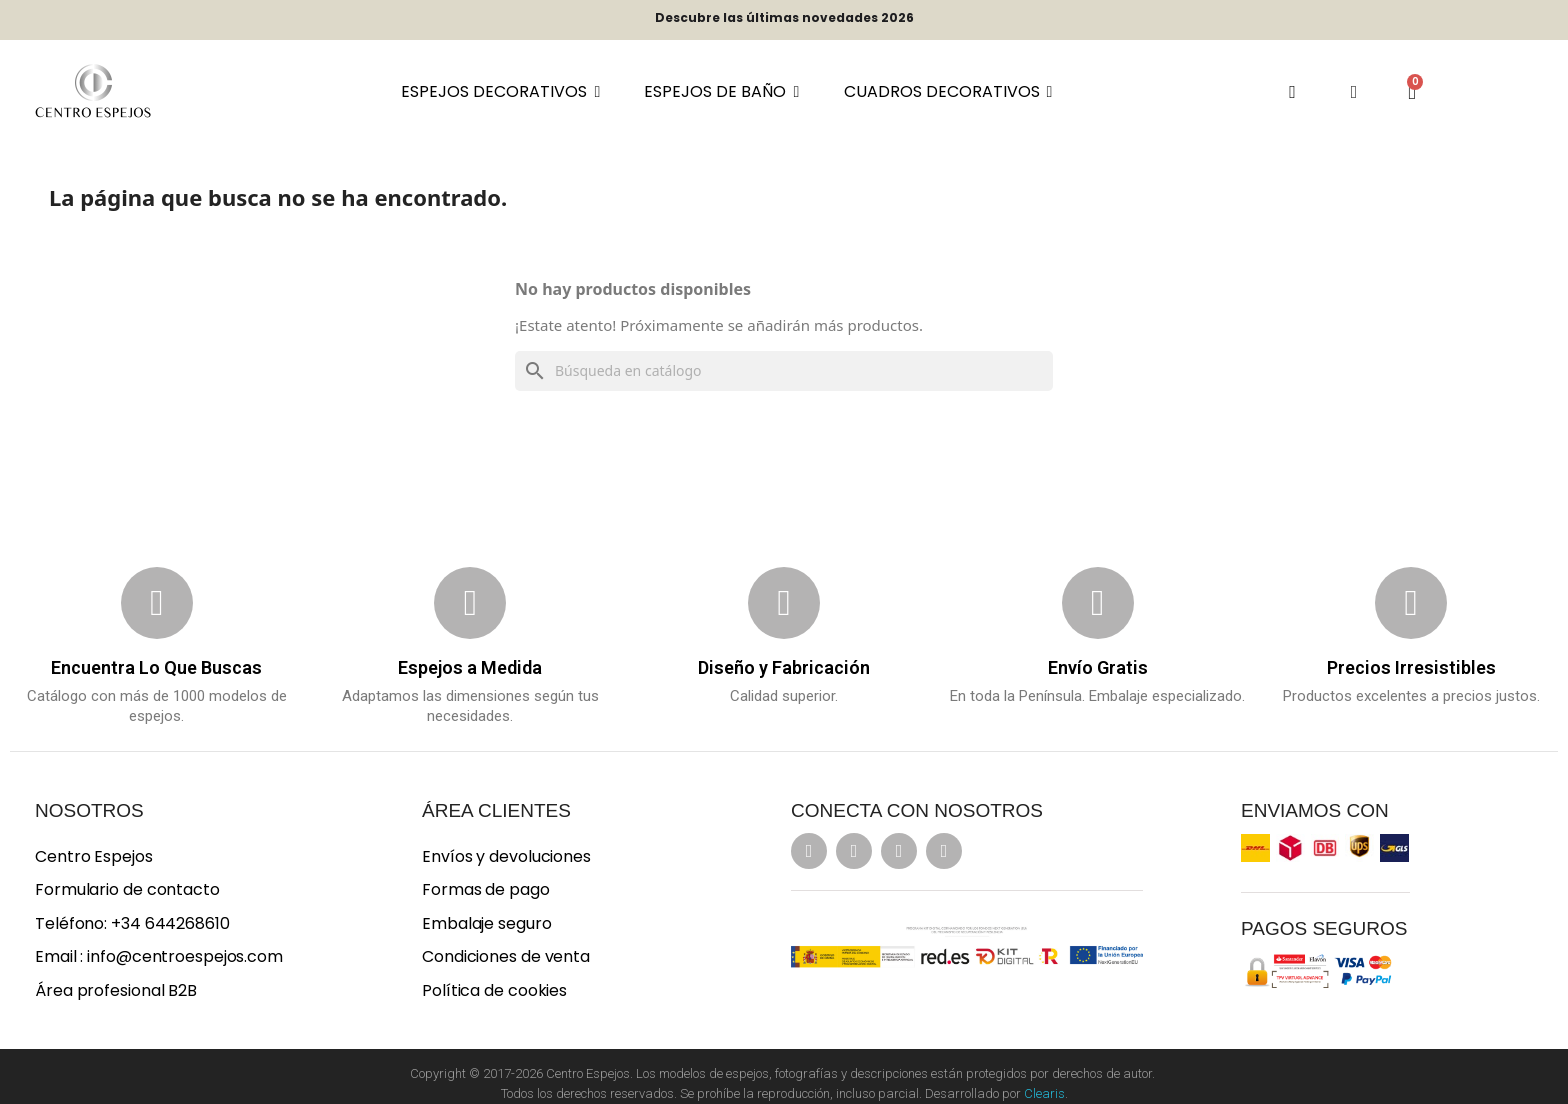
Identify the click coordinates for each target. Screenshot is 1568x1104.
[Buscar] (784, 371)
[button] (1292, 91)
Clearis (1044, 1093)
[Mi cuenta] (1354, 92)
